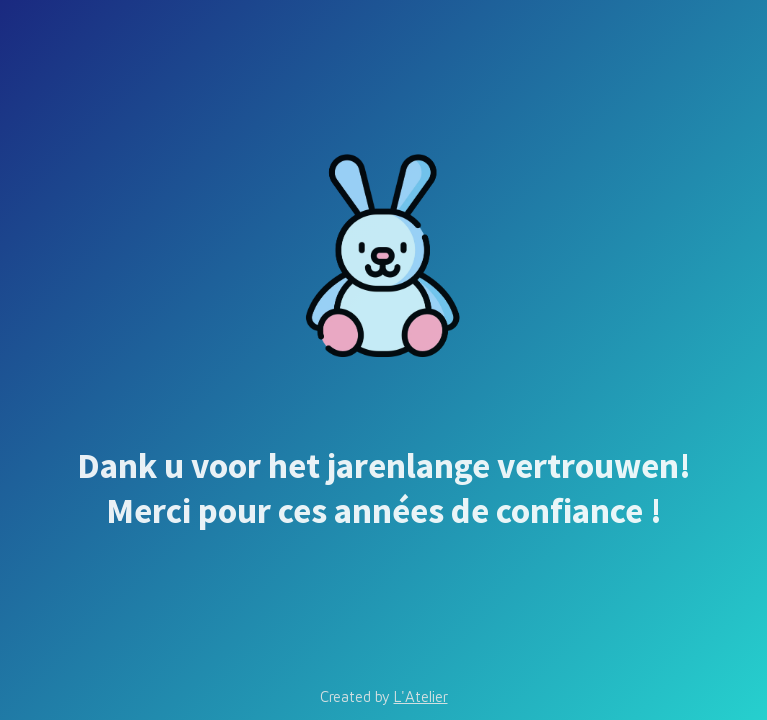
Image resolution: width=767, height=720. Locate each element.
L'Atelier (421, 696)
